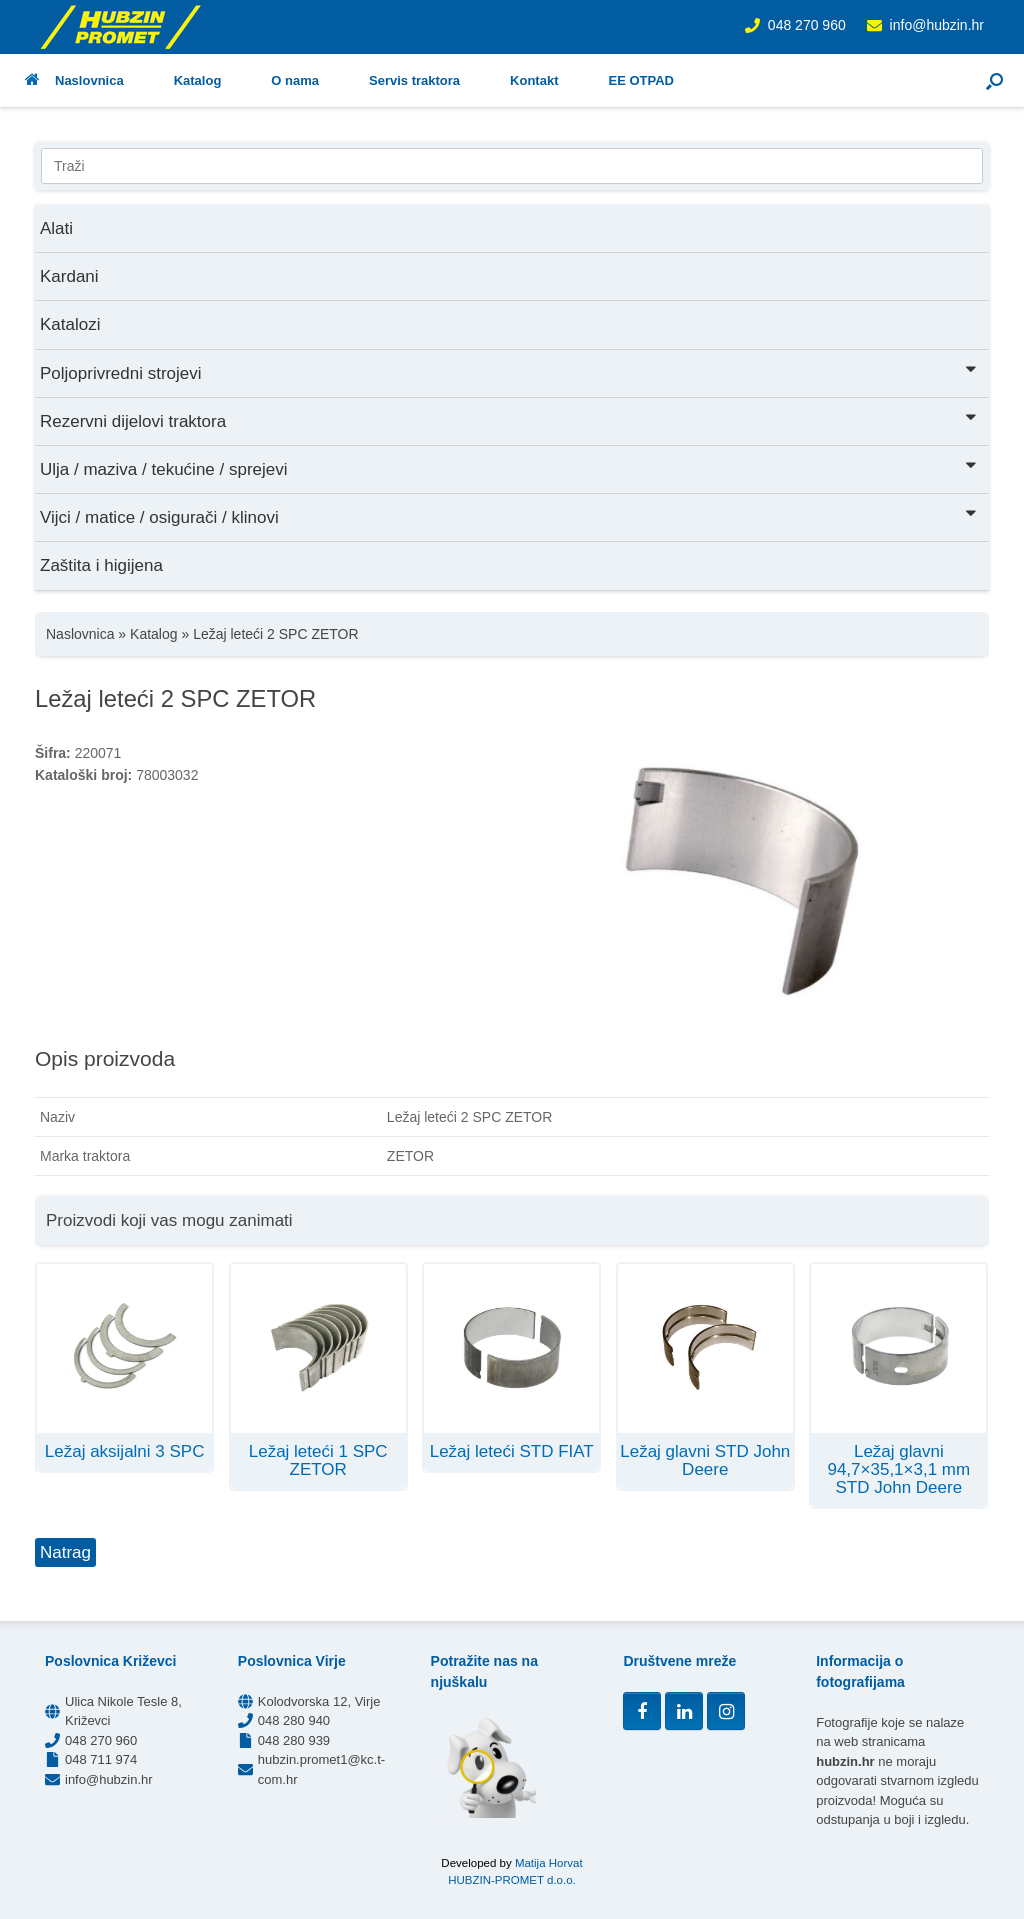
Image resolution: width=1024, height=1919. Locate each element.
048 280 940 (294, 1720)
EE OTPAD (641, 80)
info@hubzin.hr (937, 25)
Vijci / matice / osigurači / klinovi (509, 515)
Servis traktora (414, 80)
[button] (994, 80)
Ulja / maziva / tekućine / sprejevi (509, 467)
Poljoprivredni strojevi (509, 371)
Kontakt (534, 80)
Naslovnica (74, 80)
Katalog (198, 80)
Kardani (69, 276)
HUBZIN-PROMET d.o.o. (512, 1880)
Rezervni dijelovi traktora (509, 419)
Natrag (65, 1552)
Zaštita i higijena (101, 565)
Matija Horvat (549, 1863)
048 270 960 (807, 25)
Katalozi (70, 324)
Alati (56, 228)
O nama (295, 80)
